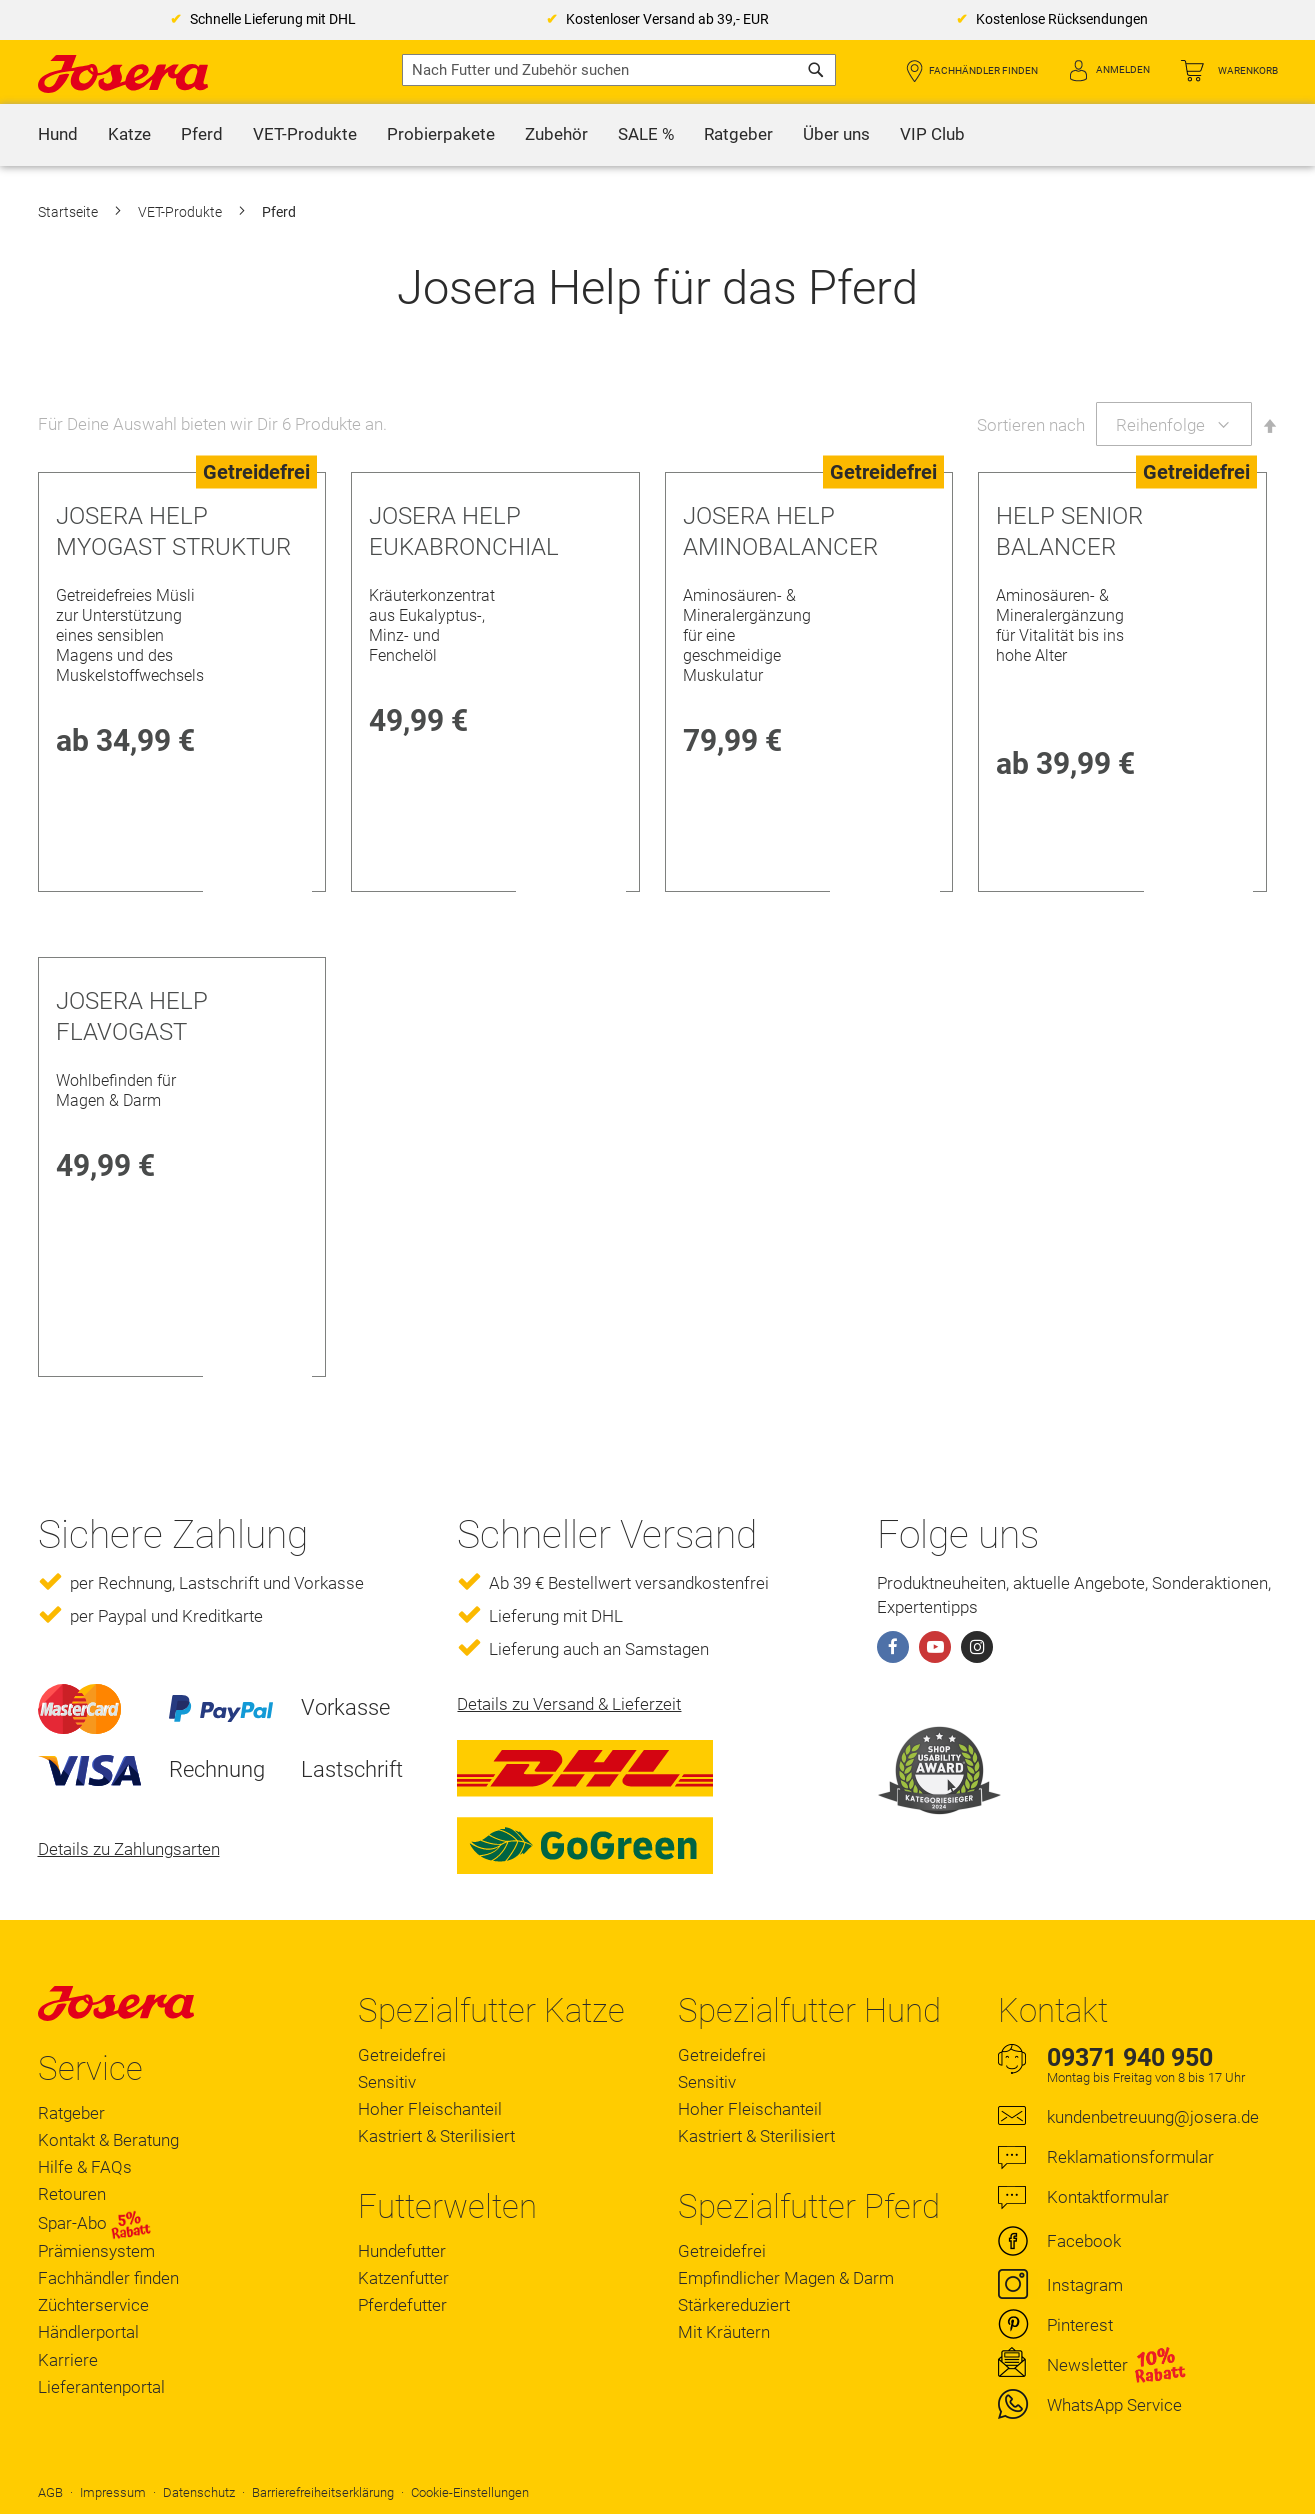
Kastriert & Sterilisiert (436, 2136)
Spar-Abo (94, 2224)
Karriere (68, 2360)
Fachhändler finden (983, 70)
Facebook (1084, 2241)
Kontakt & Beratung (108, 2140)
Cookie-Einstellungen (470, 2492)
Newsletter (1087, 2365)
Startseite (69, 212)
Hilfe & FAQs (85, 2167)
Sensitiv (387, 2082)
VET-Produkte (181, 212)
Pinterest (1080, 2325)
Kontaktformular (1108, 2197)
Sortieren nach (1031, 425)
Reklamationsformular (1130, 2157)
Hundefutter (402, 2251)
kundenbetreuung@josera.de (1153, 2117)
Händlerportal (88, 2332)
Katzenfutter (403, 2278)
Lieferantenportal (101, 2387)
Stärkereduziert (734, 2305)
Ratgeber (71, 2113)
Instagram (1085, 2285)
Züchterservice (93, 2305)
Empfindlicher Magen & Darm (786, 2278)
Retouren (72, 2194)
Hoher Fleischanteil (430, 2109)
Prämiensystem (96, 2251)
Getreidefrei (402, 2055)
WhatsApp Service (1114, 2405)
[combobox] (619, 70)
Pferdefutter (402, 2305)
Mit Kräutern (724, 2332)
